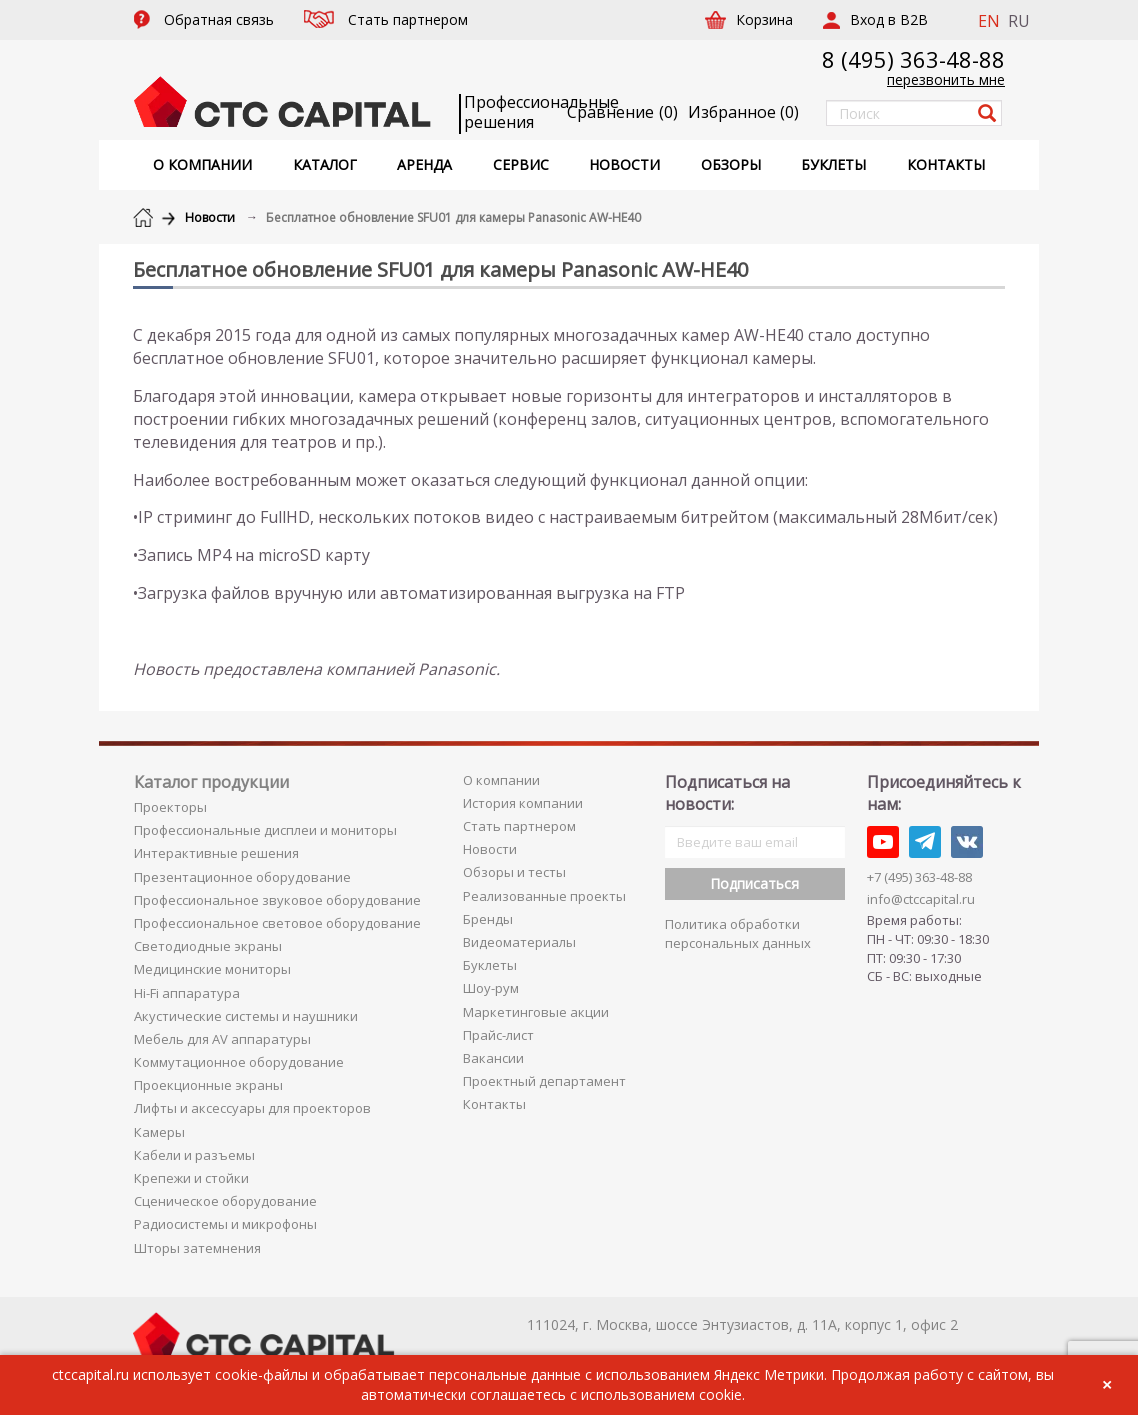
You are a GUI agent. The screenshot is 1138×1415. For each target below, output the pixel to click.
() (743, 112)
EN (989, 21)
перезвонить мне (946, 79)
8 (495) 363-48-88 (913, 59)
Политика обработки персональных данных (738, 933)
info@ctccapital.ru (921, 899)
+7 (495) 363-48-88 (919, 877)
